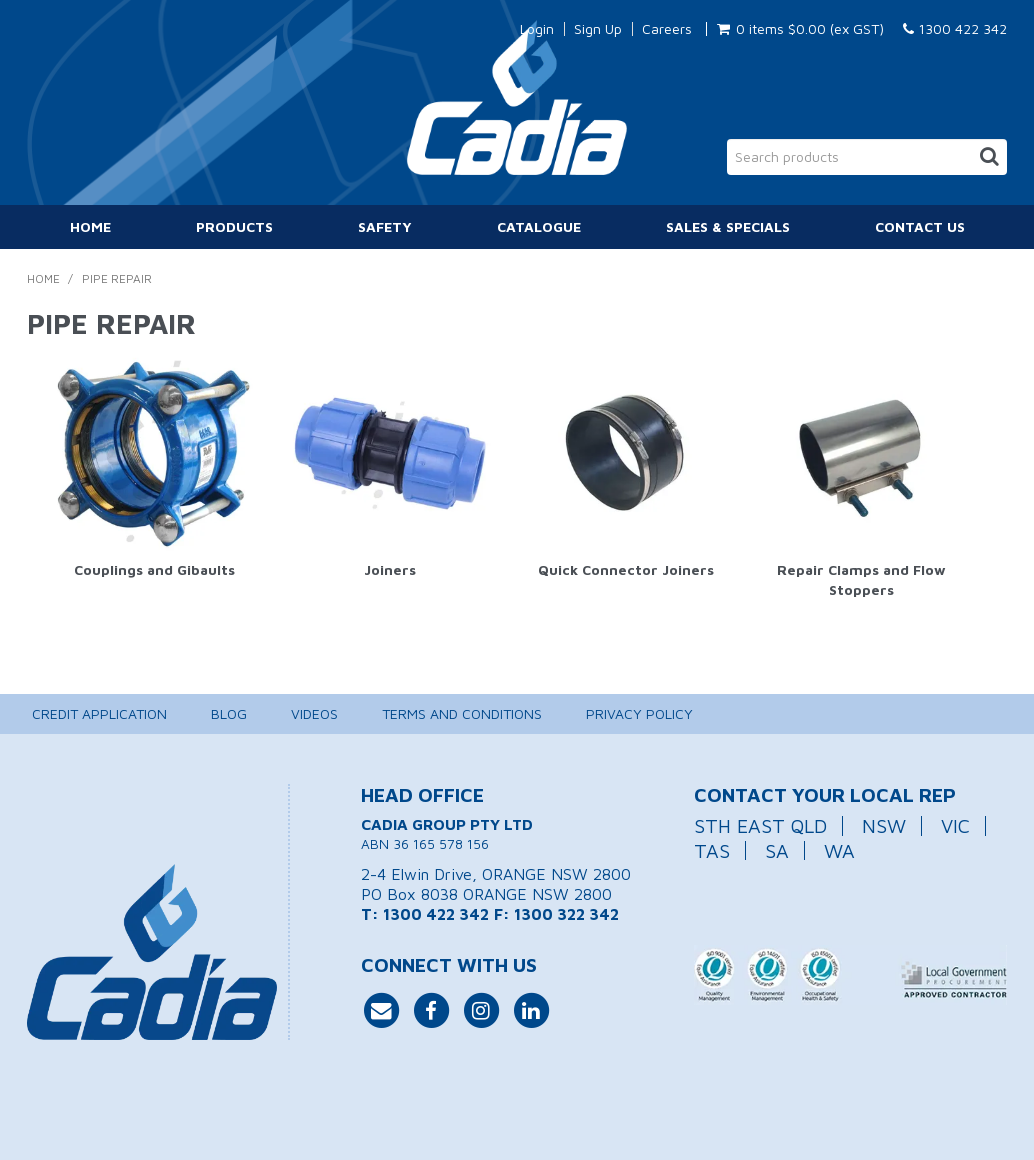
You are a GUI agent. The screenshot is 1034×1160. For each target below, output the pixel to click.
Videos (314, 713)
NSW (884, 825)
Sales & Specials (728, 226)
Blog (229, 713)
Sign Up (598, 29)
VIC (955, 825)
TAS (712, 850)
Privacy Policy (639, 713)
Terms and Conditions (462, 713)
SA (777, 850)
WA (839, 850)
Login (537, 29)
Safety (385, 226)
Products (234, 226)
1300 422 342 (955, 28)
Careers (667, 29)
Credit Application (99, 713)
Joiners (390, 569)
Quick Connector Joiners (626, 569)
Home (90, 226)
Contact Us (920, 226)
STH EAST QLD (760, 825)
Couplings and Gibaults (154, 569)
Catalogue (539, 226)
